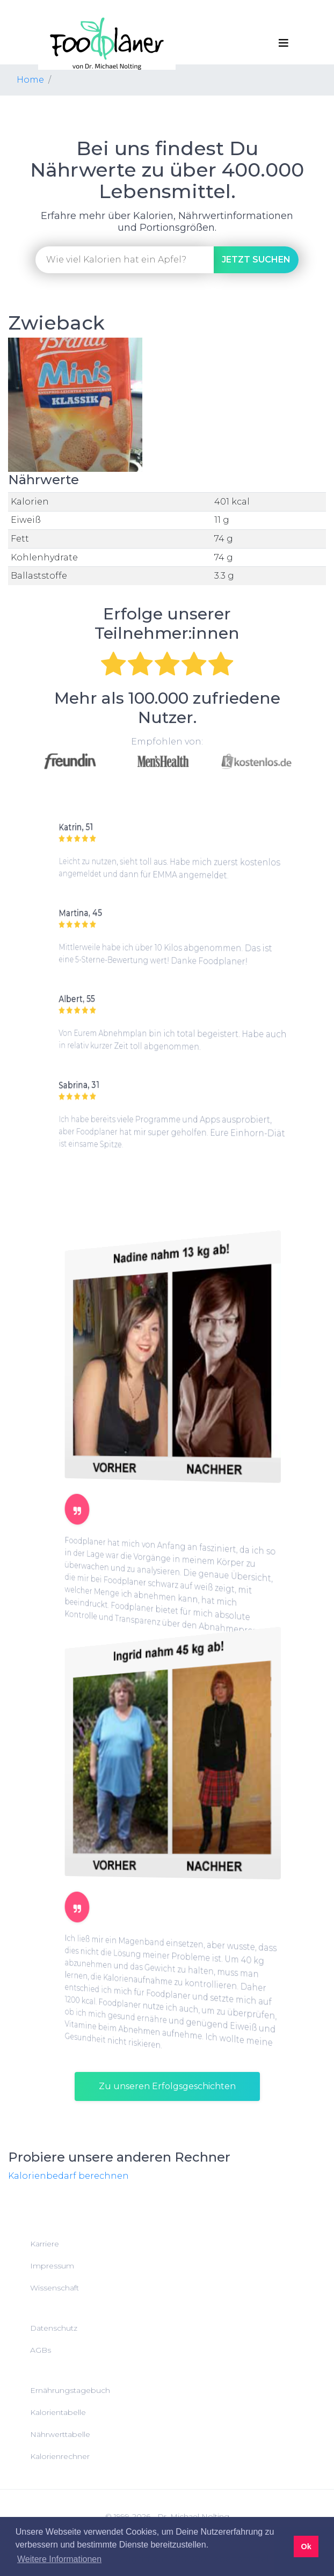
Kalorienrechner (60, 2456)
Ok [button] (306, 2546)
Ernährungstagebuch (70, 2390)
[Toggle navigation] (283, 43)
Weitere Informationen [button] (59, 2559)
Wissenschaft (54, 2288)
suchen (256, 259)
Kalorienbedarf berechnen (68, 2176)
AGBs (40, 2350)
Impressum (52, 2266)
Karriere (44, 2244)
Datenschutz (53, 2328)
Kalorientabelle (58, 2412)
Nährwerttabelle (60, 2434)
